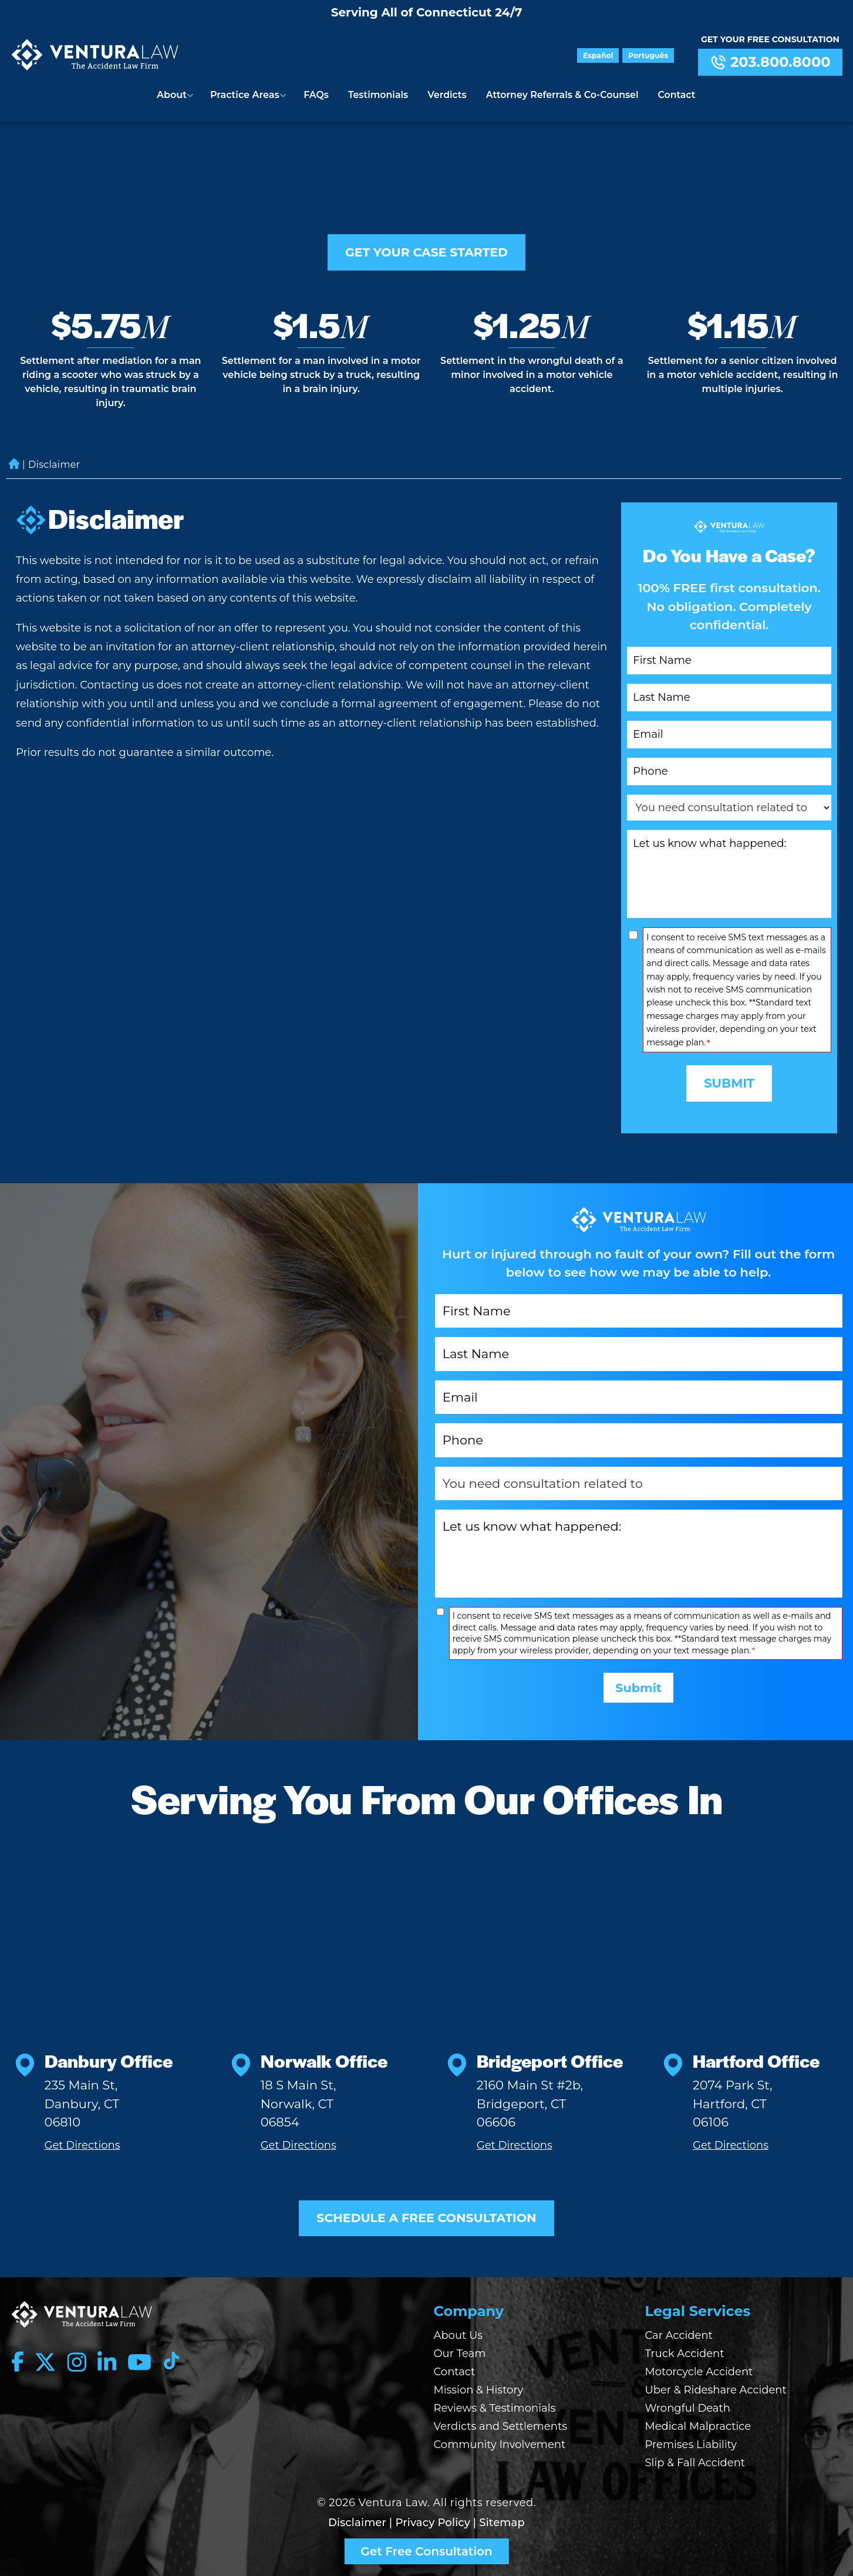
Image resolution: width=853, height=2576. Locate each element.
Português (649, 55)
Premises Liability (691, 2444)
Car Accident (679, 2335)
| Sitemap (499, 2522)
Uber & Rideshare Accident (716, 2389)
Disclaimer (357, 2522)
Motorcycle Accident (699, 2371)
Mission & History (479, 2389)
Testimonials (378, 93)
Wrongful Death (687, 2408)
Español (601, 55)
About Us (458, 2335)
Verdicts (446, 93)
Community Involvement (500, 2444)
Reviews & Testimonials (495, 2408)
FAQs (318, 93)
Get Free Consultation (426, 2551)
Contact (675, 93)
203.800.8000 (770, 62)
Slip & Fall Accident (695, 2462)
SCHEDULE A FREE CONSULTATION (427, 2217)
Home (14, 455)
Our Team (460, 2353)
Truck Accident (684, 2353)
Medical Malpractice (698, 2426)
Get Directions (82, 2144)
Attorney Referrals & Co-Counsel (561, 93)
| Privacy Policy (429, 2522)
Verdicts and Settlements (501, 2426)
